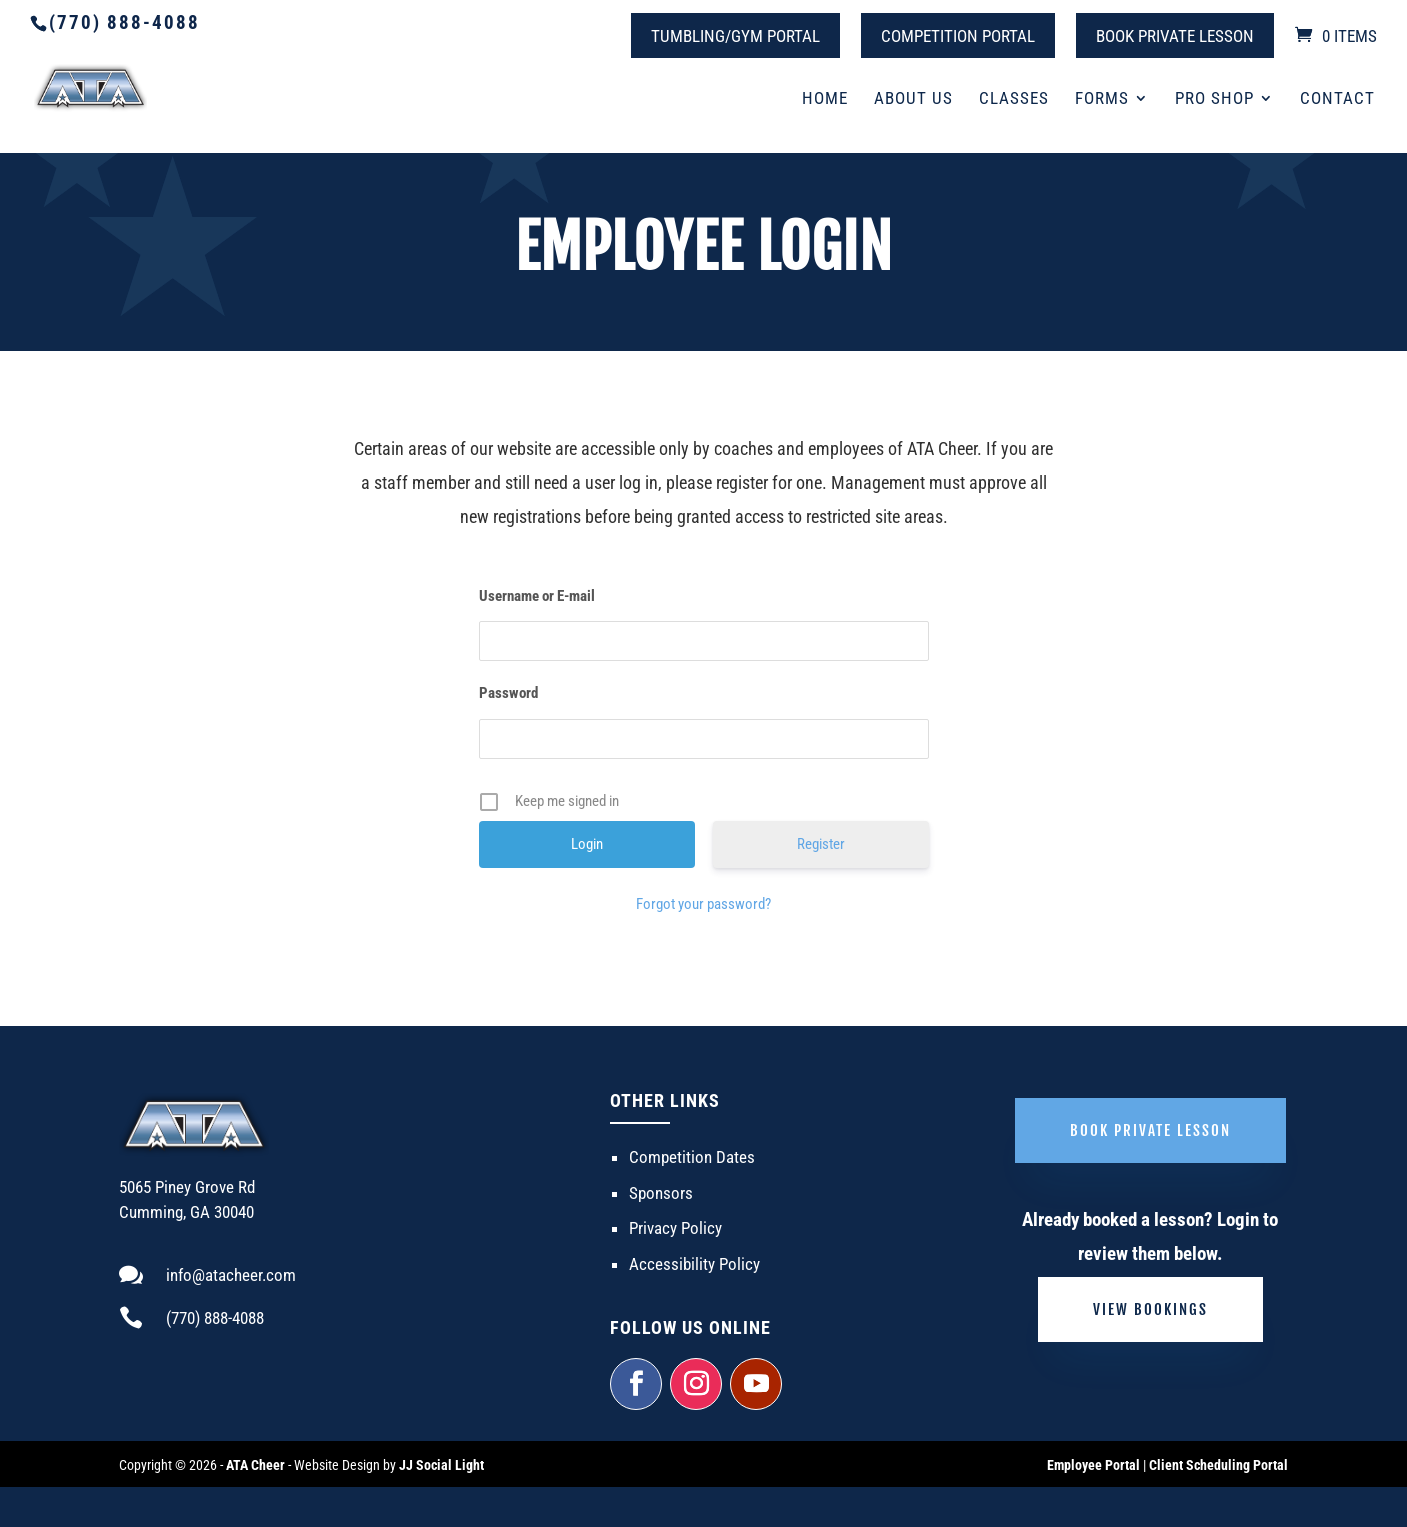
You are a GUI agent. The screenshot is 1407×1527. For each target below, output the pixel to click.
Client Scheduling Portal (1218, 1465)
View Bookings (1150, 1309)
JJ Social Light (441, 1465)
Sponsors (661, 1193)
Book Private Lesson (1175, 36)
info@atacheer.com (231, 1275)
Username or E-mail (537, 596)
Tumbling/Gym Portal (735, 36)
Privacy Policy (675, 1228)
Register (821, 844)
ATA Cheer (255, 1465)
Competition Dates (692, 1157)
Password (508, 693)
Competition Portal (958, 36)
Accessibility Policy (694, 1264)
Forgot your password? (703, 904)
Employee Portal (1093, 1465)
